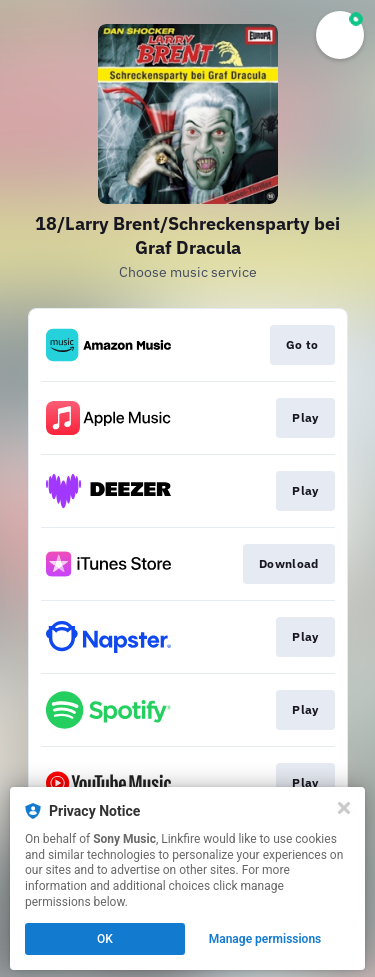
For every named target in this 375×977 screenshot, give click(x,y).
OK (105, 939)
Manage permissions (265, 939)
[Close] (344, 808)
